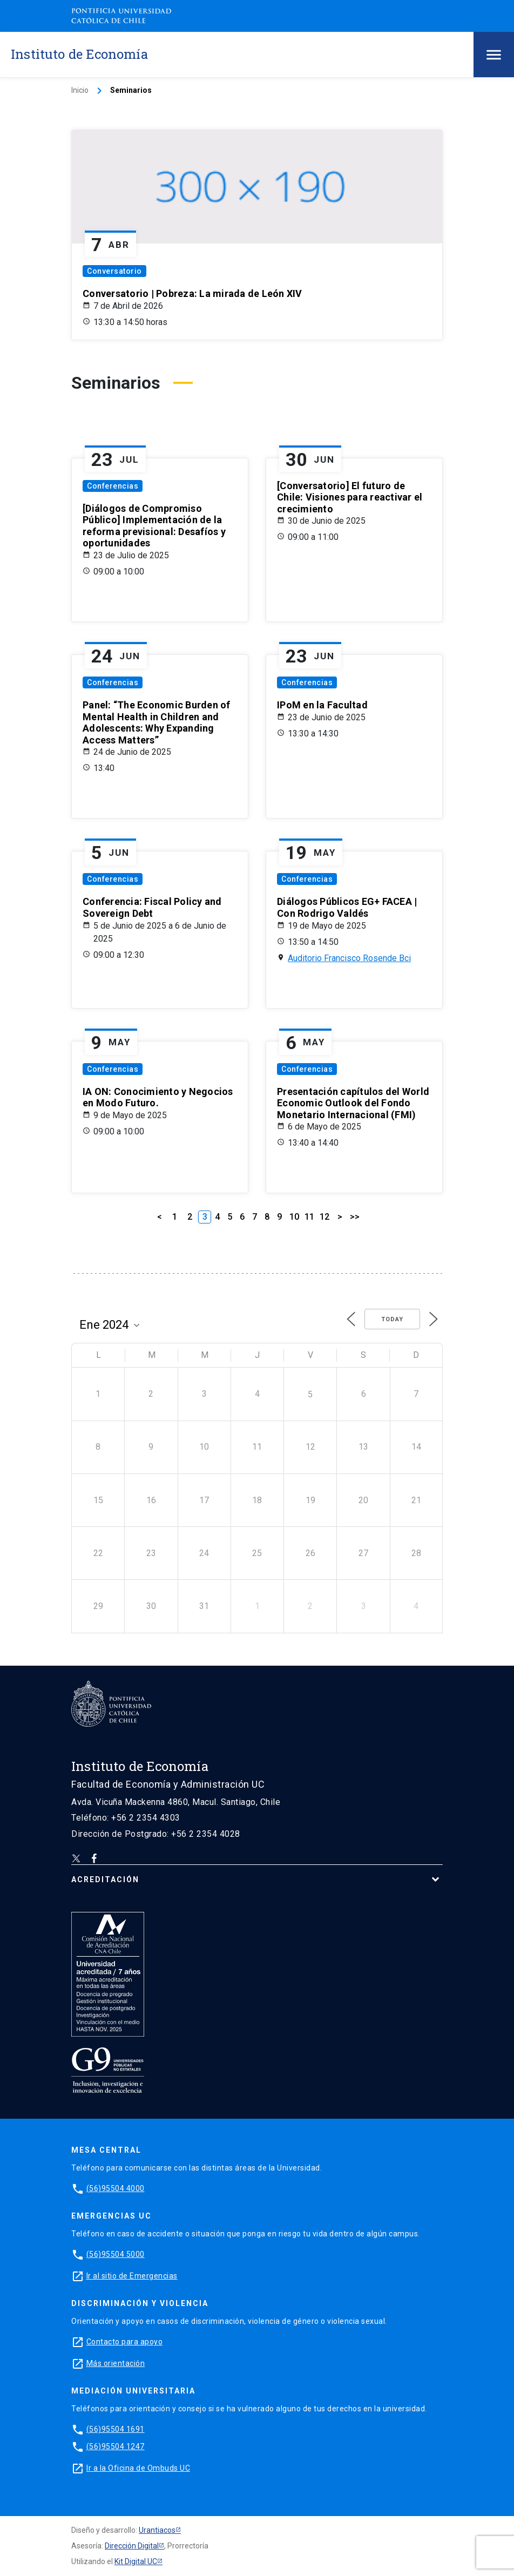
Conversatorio (114, 271)
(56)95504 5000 (115, 2254)
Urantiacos (157, 2530)
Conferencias (112, 486)
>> (355, 1217)
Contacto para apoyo (124, 2341)
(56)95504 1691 (115, 2429)
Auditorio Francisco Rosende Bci (349, 958)
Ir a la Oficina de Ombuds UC (138, 2468)
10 (294, 1217)
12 (324, 1217)
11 (309, 1217)
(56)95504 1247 (115, 2446)
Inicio (80, 90)
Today (392, 1319)
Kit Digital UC (135, 2561)
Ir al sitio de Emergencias (132, 2275)
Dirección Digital (132, 2545)
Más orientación (115, 2363)
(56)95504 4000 (115, 2188)
